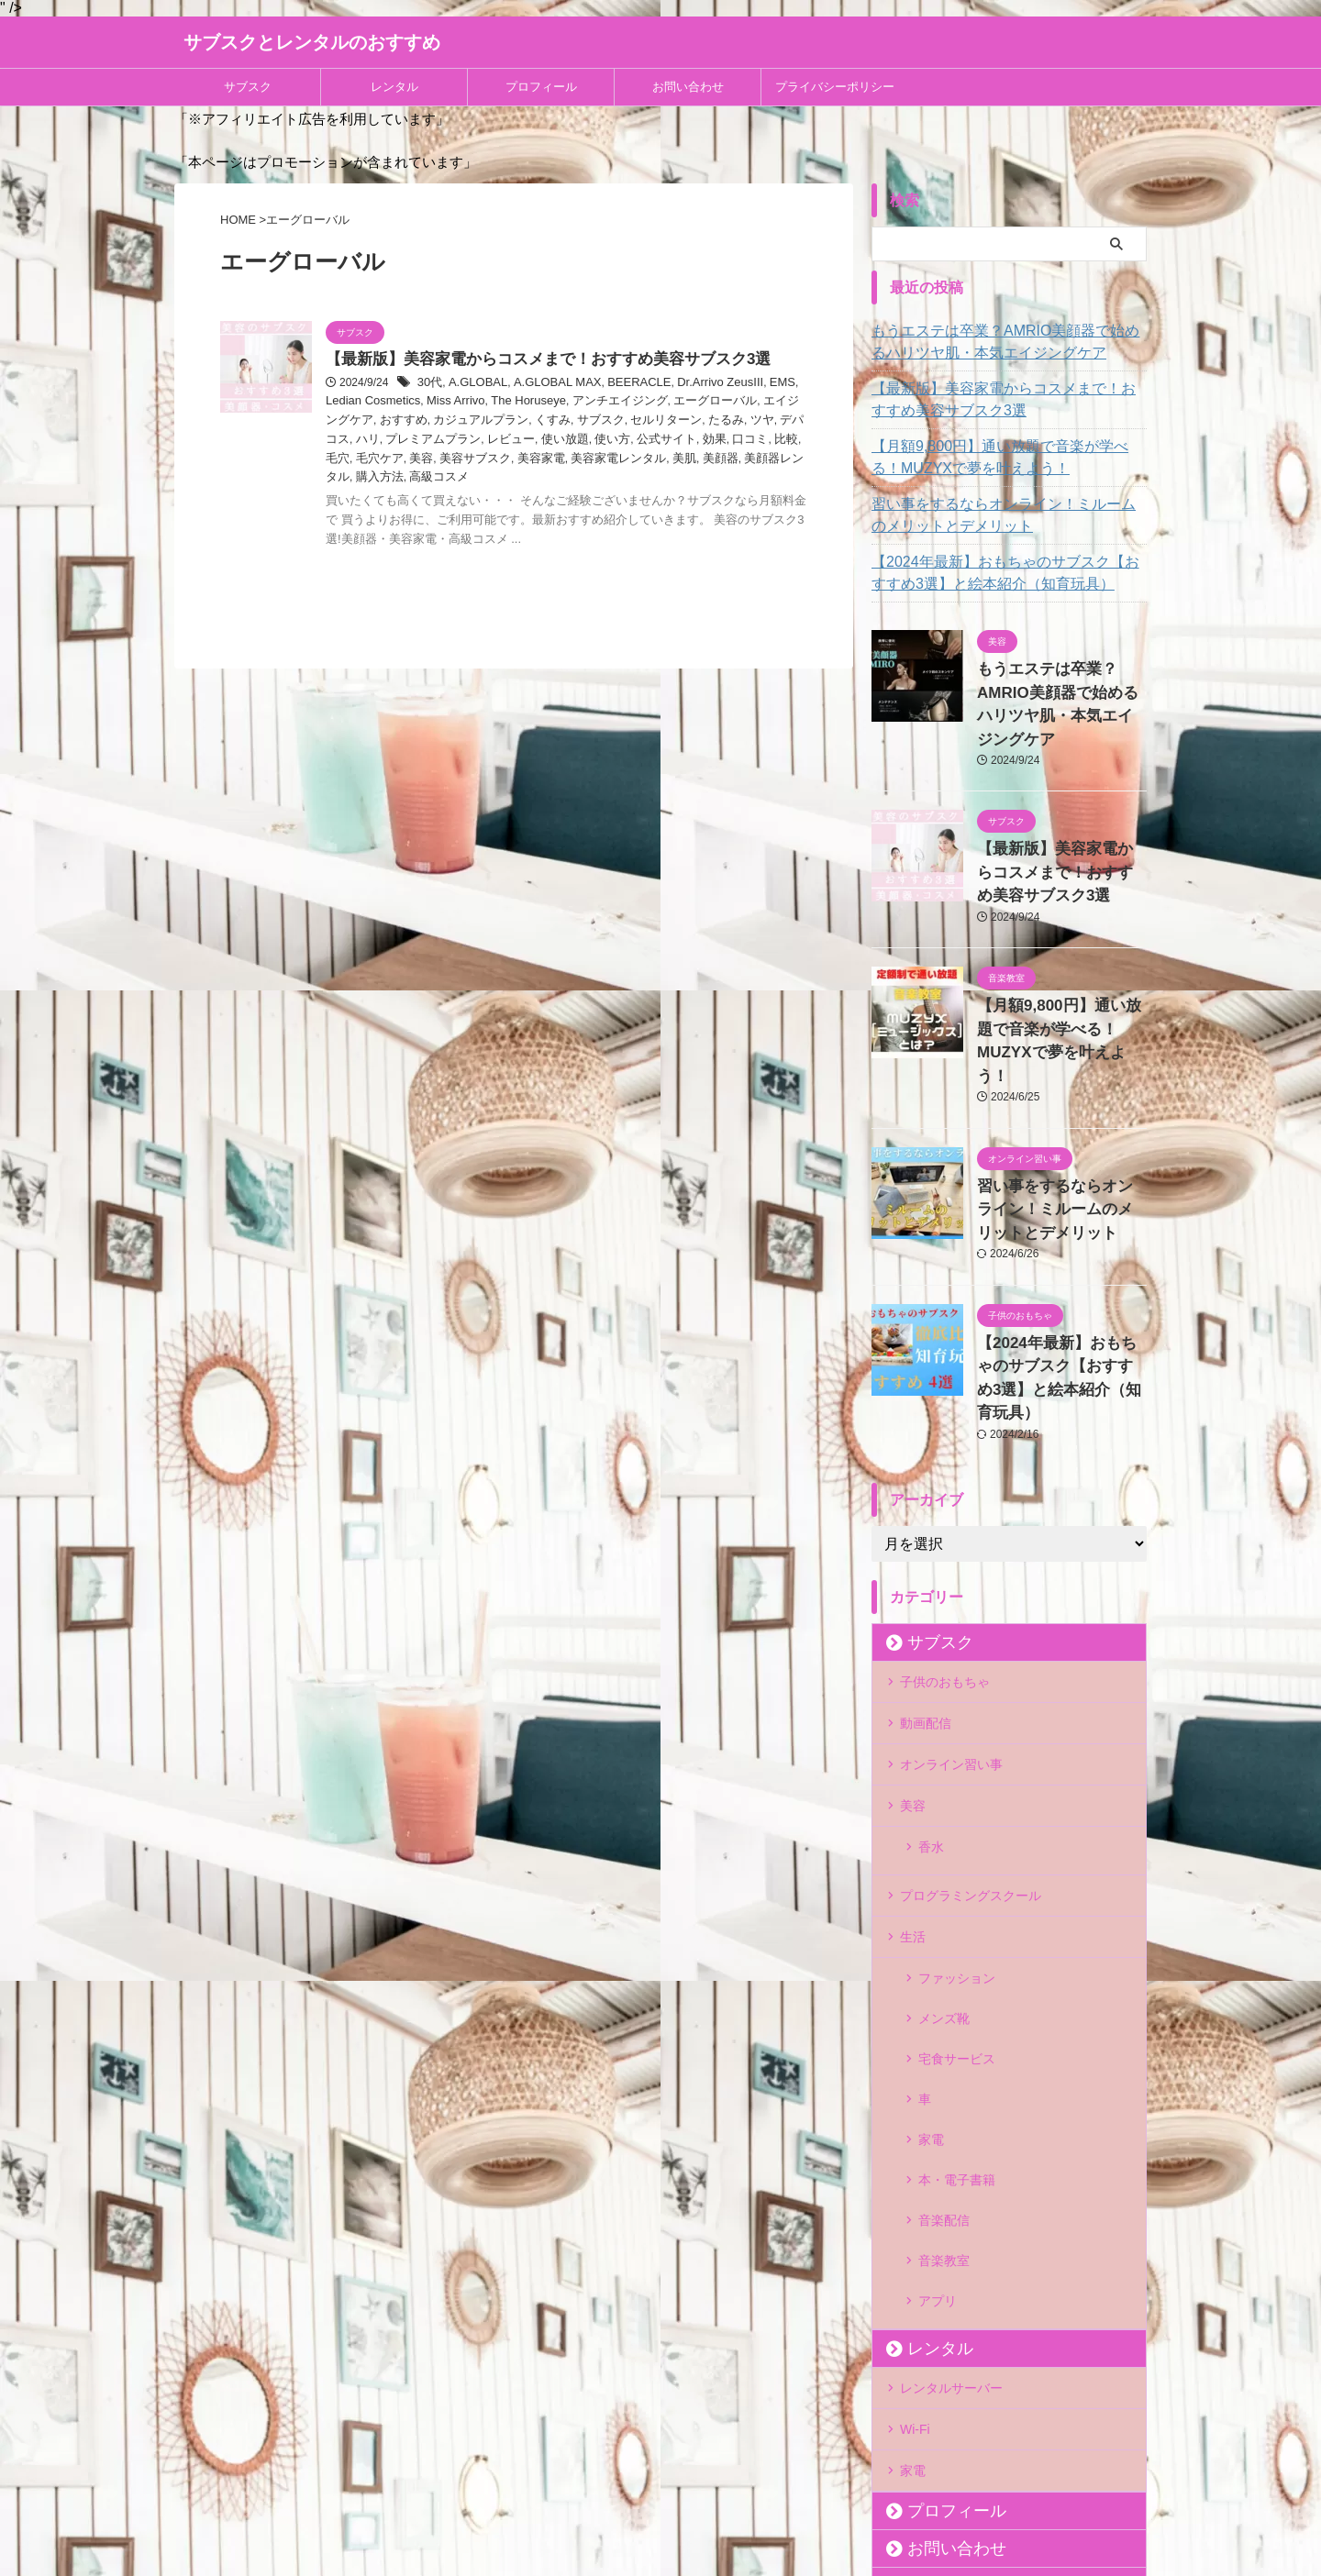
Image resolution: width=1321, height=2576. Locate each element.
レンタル (394, 87)
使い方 (492, 440)
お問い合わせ (688, 87)
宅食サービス (956, 1890)
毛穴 (683, 440)
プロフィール (541, 87)
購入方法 (693, 458)
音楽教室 (944, 2036)
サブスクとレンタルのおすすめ (311, 42)
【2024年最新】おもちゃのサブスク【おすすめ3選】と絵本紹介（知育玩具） (1007, 573)
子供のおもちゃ (945, 1568)
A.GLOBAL (474, 384)
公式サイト (543, 440)
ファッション (956, 1831)
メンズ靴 (944, 1860)
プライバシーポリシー (834, 87)
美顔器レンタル (625, 458)
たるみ (625, 421)
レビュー (398, 440)
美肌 (531, 458)
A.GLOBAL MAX (546, 384)
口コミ (621, 440)
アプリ (937, 2066)
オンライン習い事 (951, 1643)
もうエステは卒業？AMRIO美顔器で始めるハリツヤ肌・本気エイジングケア (1008, 342)
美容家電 (398, 458)
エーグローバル (651, 402)
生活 (913, 1793)
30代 (428, 384)
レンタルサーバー (951, 2142)
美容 (761, 440)
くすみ (464, 421)
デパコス (699, 421)
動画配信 (925, 1605)
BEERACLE (623, 384)
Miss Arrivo (410, 402)
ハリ (738, 421)
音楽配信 (944, 2007)
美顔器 (565, 458)
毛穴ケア (722, 440)
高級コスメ (748, 458)
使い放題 (448, 440)
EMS (756, 384)
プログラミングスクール (970, 1756)
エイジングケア (733, 402)
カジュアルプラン (398, 421)
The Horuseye (477, 402)
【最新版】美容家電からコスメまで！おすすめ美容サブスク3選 (535, 360)
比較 (655, 440)
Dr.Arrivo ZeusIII (698, 384)
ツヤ (660, 421)
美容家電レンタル (470, 458)
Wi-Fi (915, 2179)
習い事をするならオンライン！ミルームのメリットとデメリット (1006, 515)
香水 (931, 1718)
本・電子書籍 (956, 1978)
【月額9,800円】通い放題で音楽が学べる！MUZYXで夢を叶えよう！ (996, 457)
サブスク (248, 87)
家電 (931, 1948)
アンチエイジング (562, 402)
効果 (587, 440)
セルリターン (571, 421)
